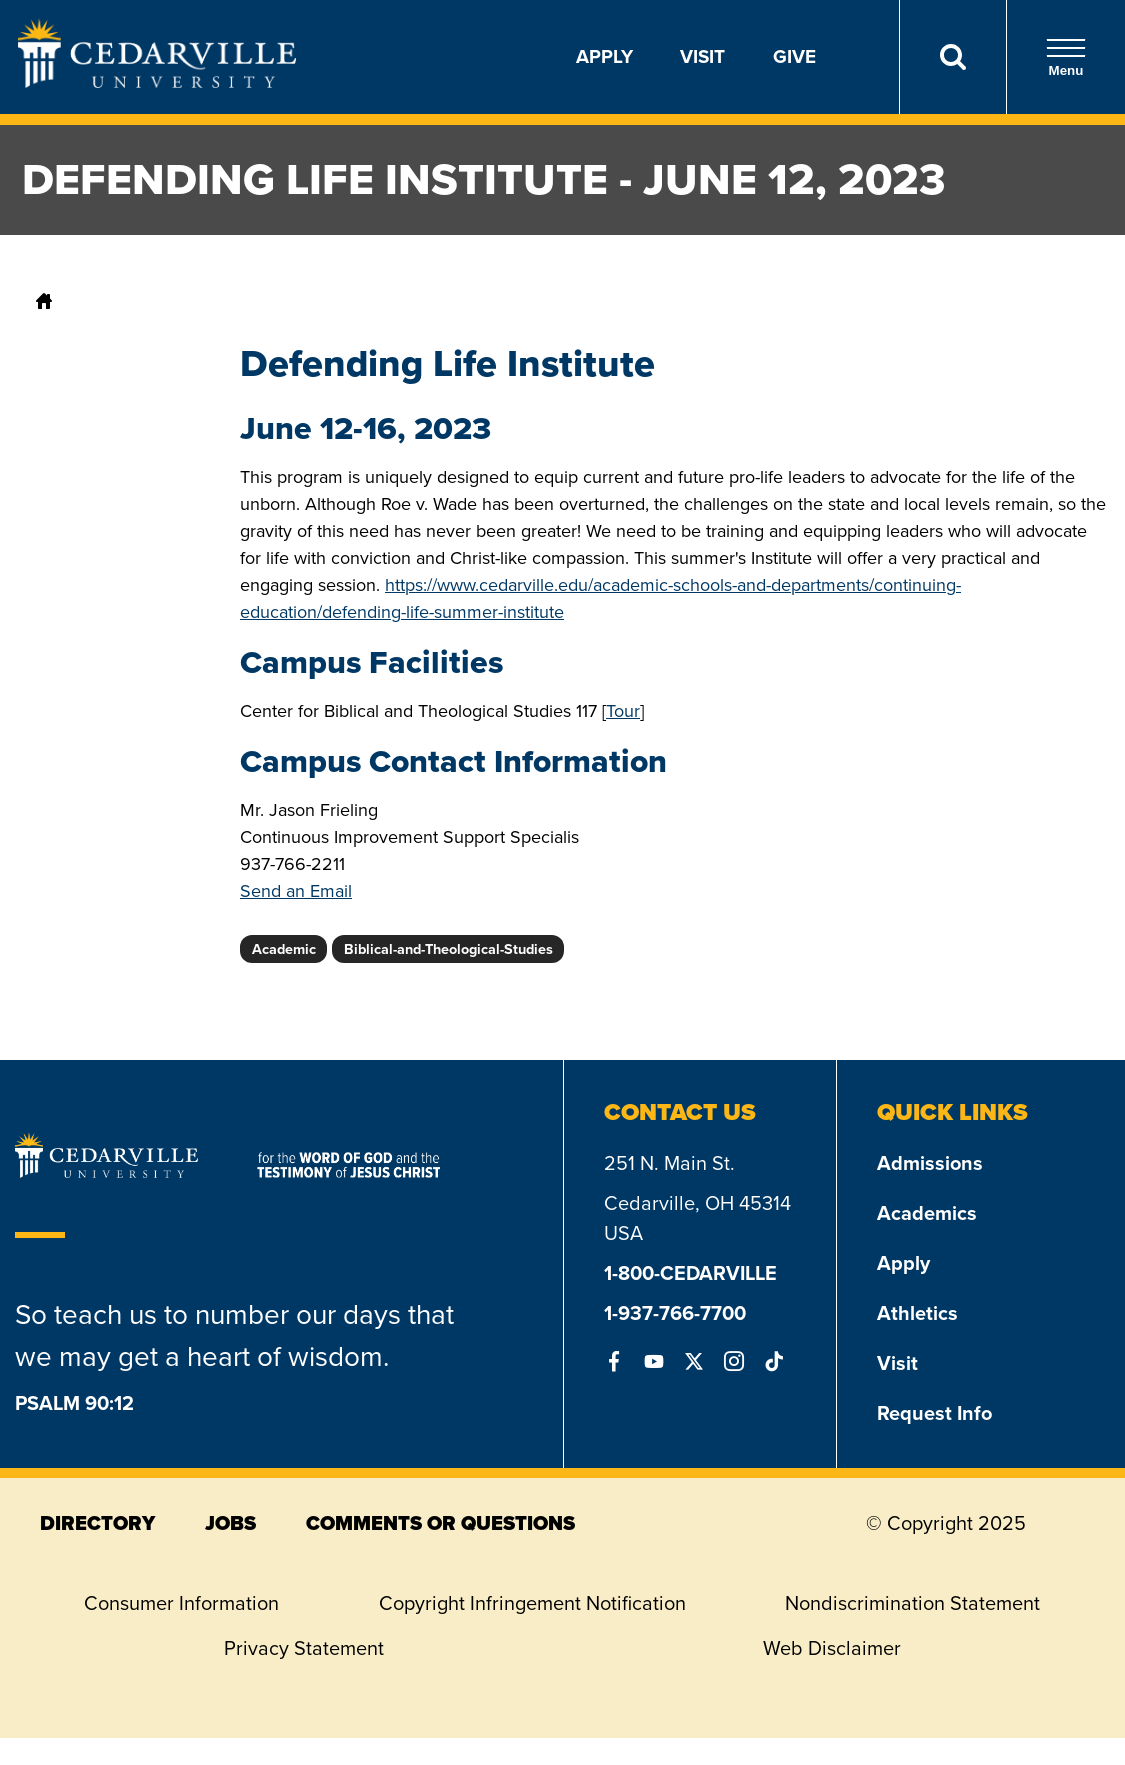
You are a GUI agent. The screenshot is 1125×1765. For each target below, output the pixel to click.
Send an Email (296, 891)
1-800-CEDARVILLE (690, 1273)
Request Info (934, 1413)
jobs (230, 1523)
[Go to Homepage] (157, 82)
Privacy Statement (304, 1648)
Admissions (930, 1163)
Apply (604, 56)
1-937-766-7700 (675, 1313)
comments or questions (440, 1523)
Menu (1066, 57)
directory (97, 1523)
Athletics (917, 1313)
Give (794, 56)
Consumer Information (181, 1603)
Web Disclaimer (832, 1648)
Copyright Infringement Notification (532, 1603)
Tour (623, 711)
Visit (702, 56)
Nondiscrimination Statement (912, 1603)
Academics (927, 1213)
